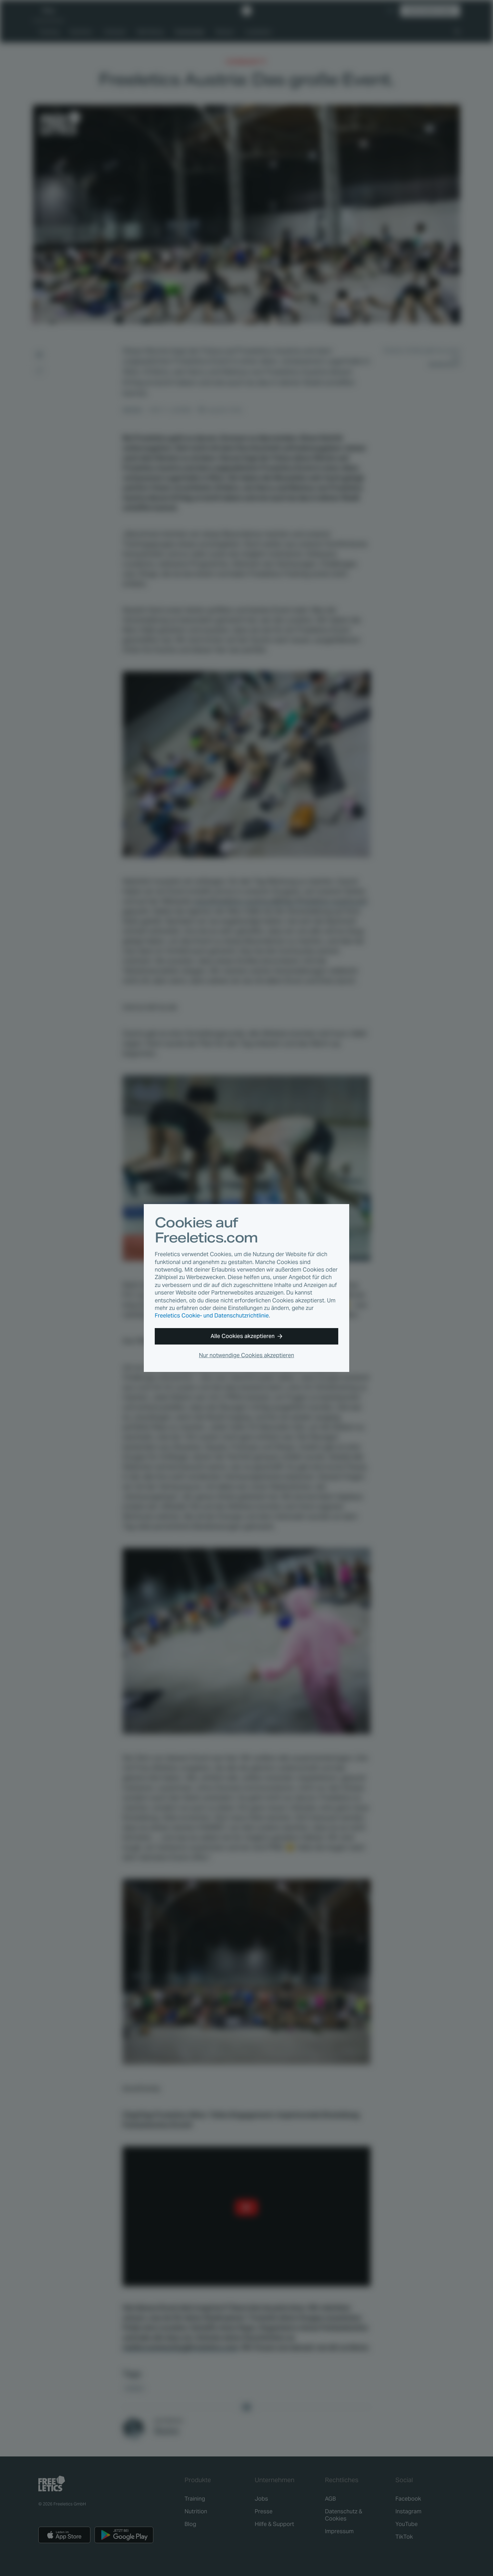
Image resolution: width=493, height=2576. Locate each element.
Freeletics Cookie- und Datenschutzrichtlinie (212, 1315)
